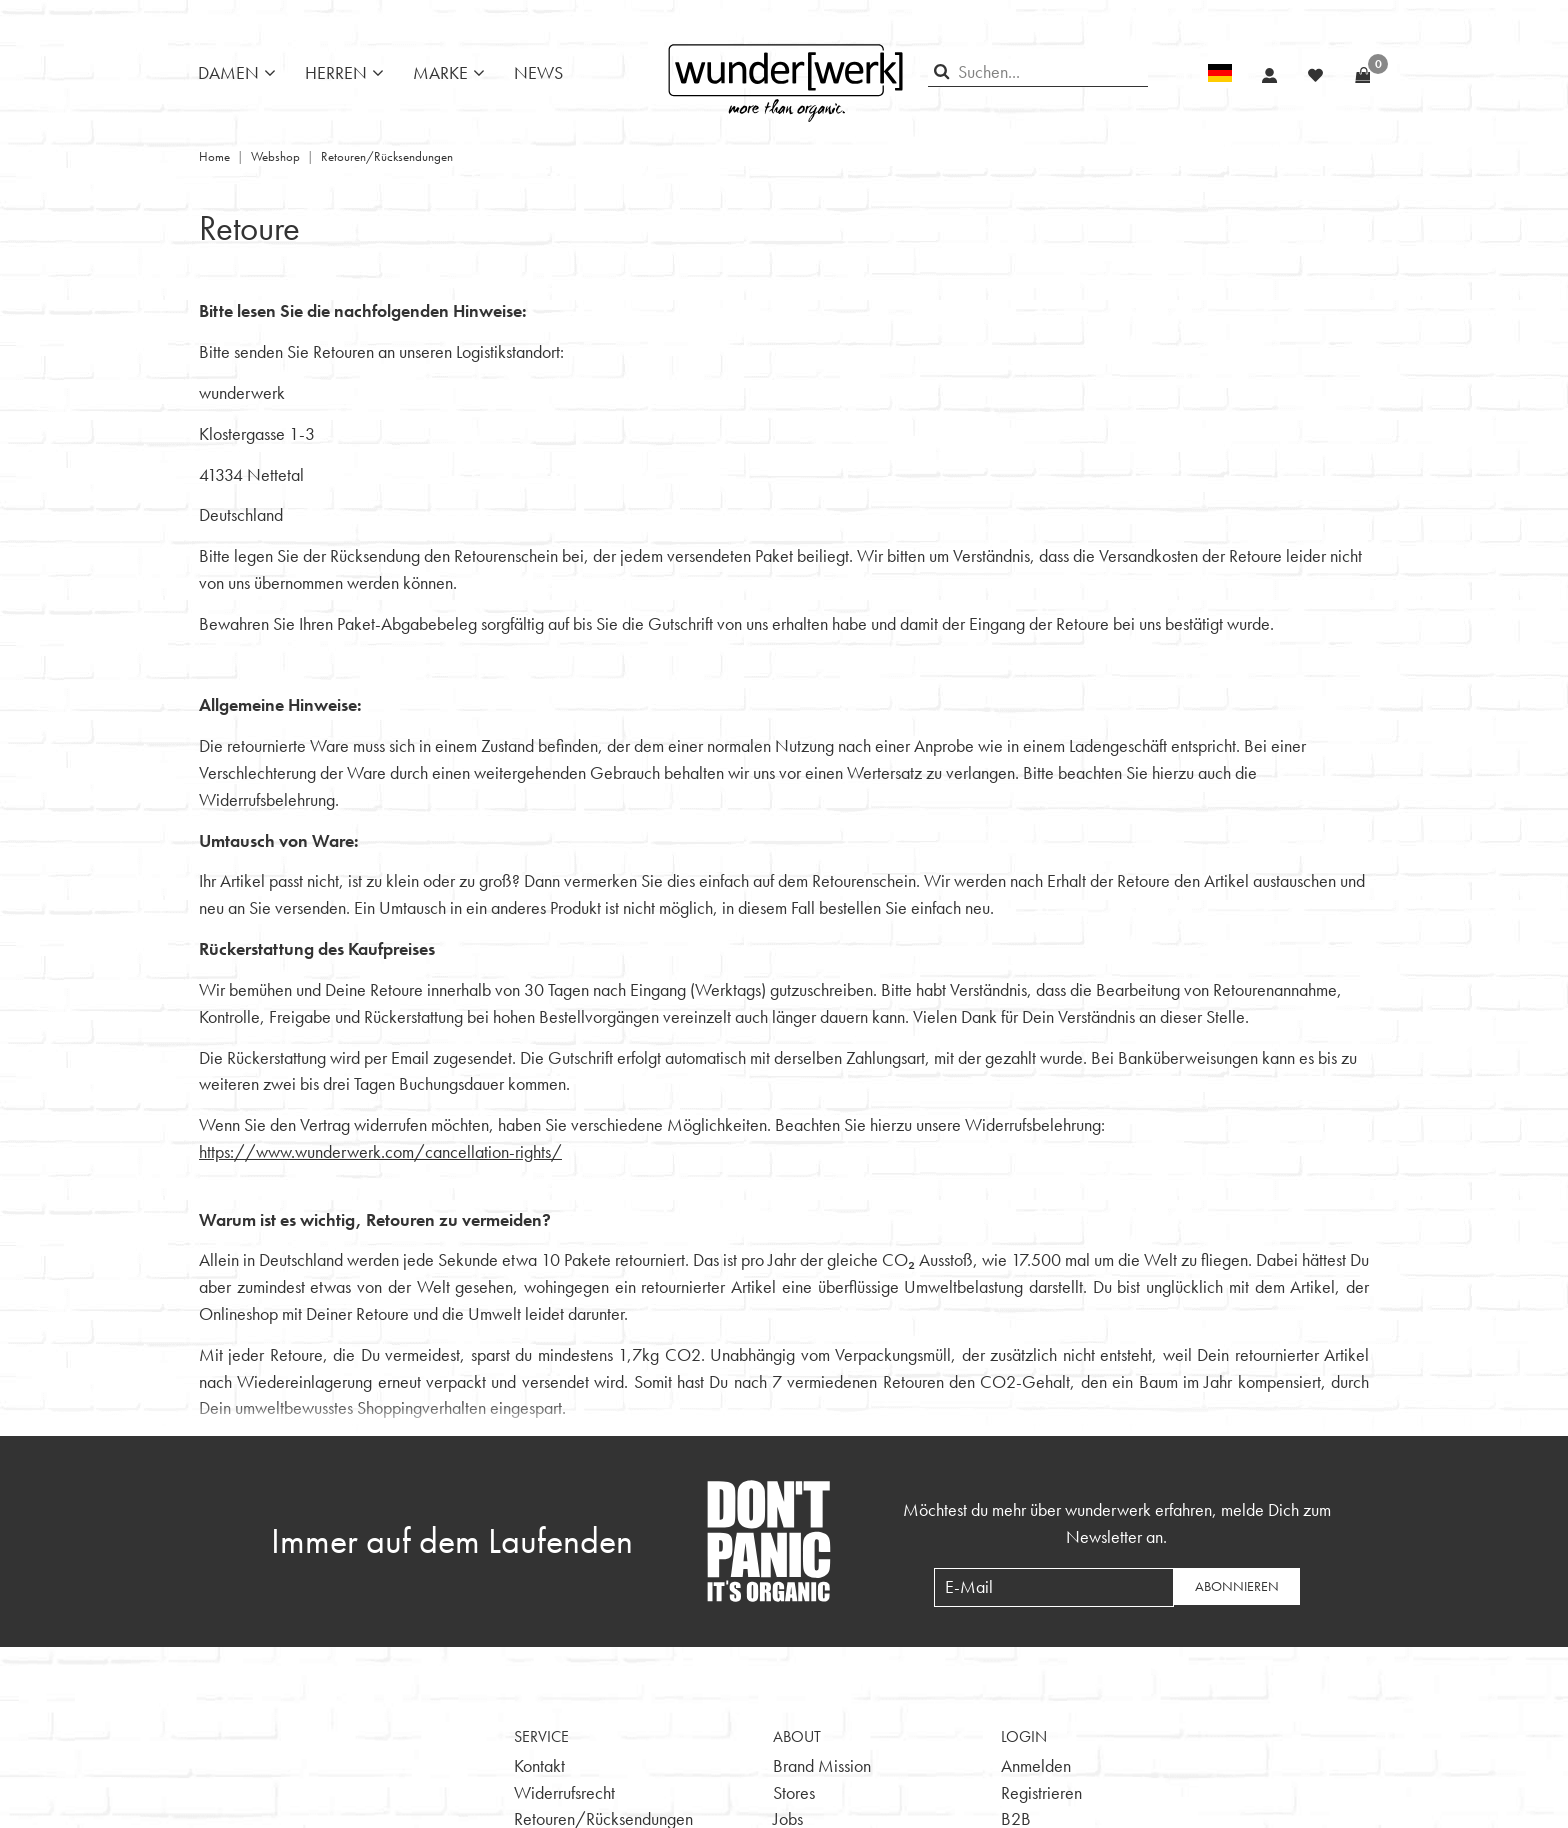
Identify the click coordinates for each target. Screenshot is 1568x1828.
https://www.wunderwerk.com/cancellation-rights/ (380, 1151)
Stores (794, 1792)
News (538, 72)
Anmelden (1036, 1765)
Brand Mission (822, 1765)
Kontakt (539, 1765)
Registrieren (1041, 1792)
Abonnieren (1237, 1586)
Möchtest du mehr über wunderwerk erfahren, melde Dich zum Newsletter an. (1117, 1523)
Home (214, 156)
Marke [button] (440, 72)
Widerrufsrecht (564, 1792)
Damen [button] (228, 72)
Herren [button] (336, 72)
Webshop (275, 156)
